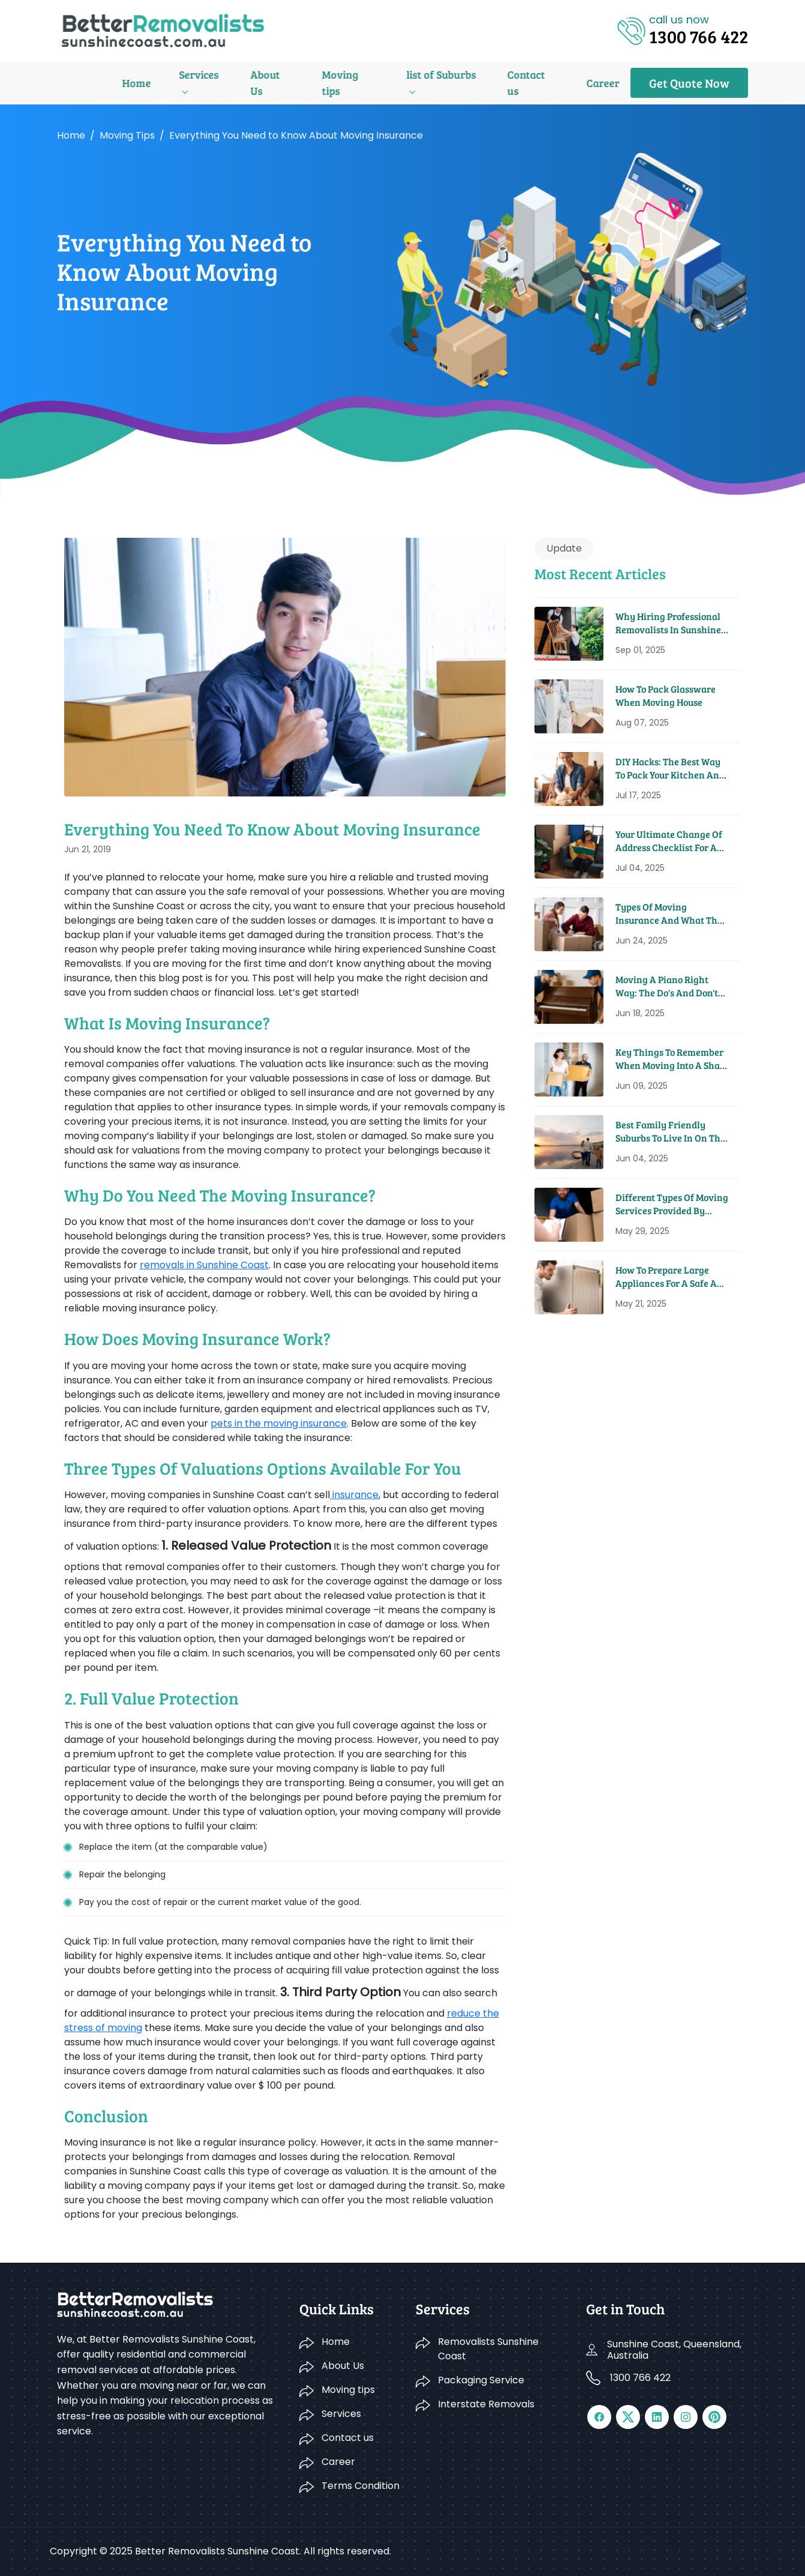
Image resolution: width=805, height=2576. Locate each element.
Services (129, 83)
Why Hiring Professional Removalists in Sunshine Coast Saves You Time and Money (670, 623)
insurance (354, 1495)
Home (71, 83)
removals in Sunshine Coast (204, 1265)
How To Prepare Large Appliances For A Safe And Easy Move (671, 1276)
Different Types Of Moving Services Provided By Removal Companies (671, 1204)
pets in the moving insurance (279, 1423)
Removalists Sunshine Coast (488, 2349)
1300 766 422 (640, 2377)
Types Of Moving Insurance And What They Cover (671, 913)
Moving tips (273, 83)
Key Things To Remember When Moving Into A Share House (672, 1059)
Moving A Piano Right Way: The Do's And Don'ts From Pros (668, 986)
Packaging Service (481, 2380)
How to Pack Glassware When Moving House (665, 695)
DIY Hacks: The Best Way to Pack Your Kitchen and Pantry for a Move (670, 768)
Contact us (450, 83)
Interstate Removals (486, 2404)
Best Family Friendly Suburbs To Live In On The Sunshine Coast (670, 1131)
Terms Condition (361, 2486)
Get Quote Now (689, 82)
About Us (199, 83)
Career (516, 83)
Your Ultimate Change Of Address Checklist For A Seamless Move (668, 841)
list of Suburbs (361, 83)
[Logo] (163, 30)
